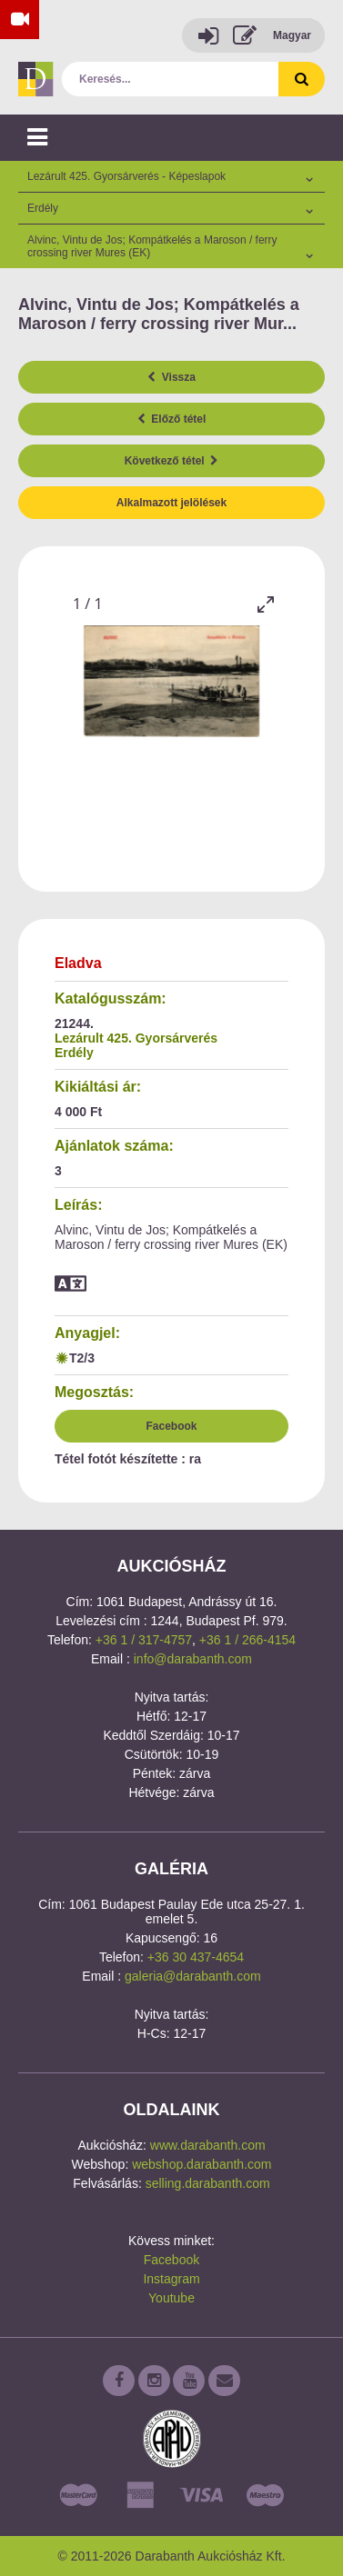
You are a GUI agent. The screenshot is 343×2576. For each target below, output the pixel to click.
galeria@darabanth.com (193, 1976)
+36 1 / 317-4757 (144, 1639)
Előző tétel (172, 419)
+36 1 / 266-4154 (247, 1639)
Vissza (171, 377)
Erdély (74, 1052)
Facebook (171, 1426)
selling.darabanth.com (208, 2183)
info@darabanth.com (193, 1659)
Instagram (171, 2278)
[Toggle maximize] (265, 604)
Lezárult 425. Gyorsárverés (136, 1038)
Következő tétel (172, 460)
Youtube (171, 2298)
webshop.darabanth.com (201, 2164)
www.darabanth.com (208, 2145)
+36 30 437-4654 (195, 1957)
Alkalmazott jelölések (171, 502)
